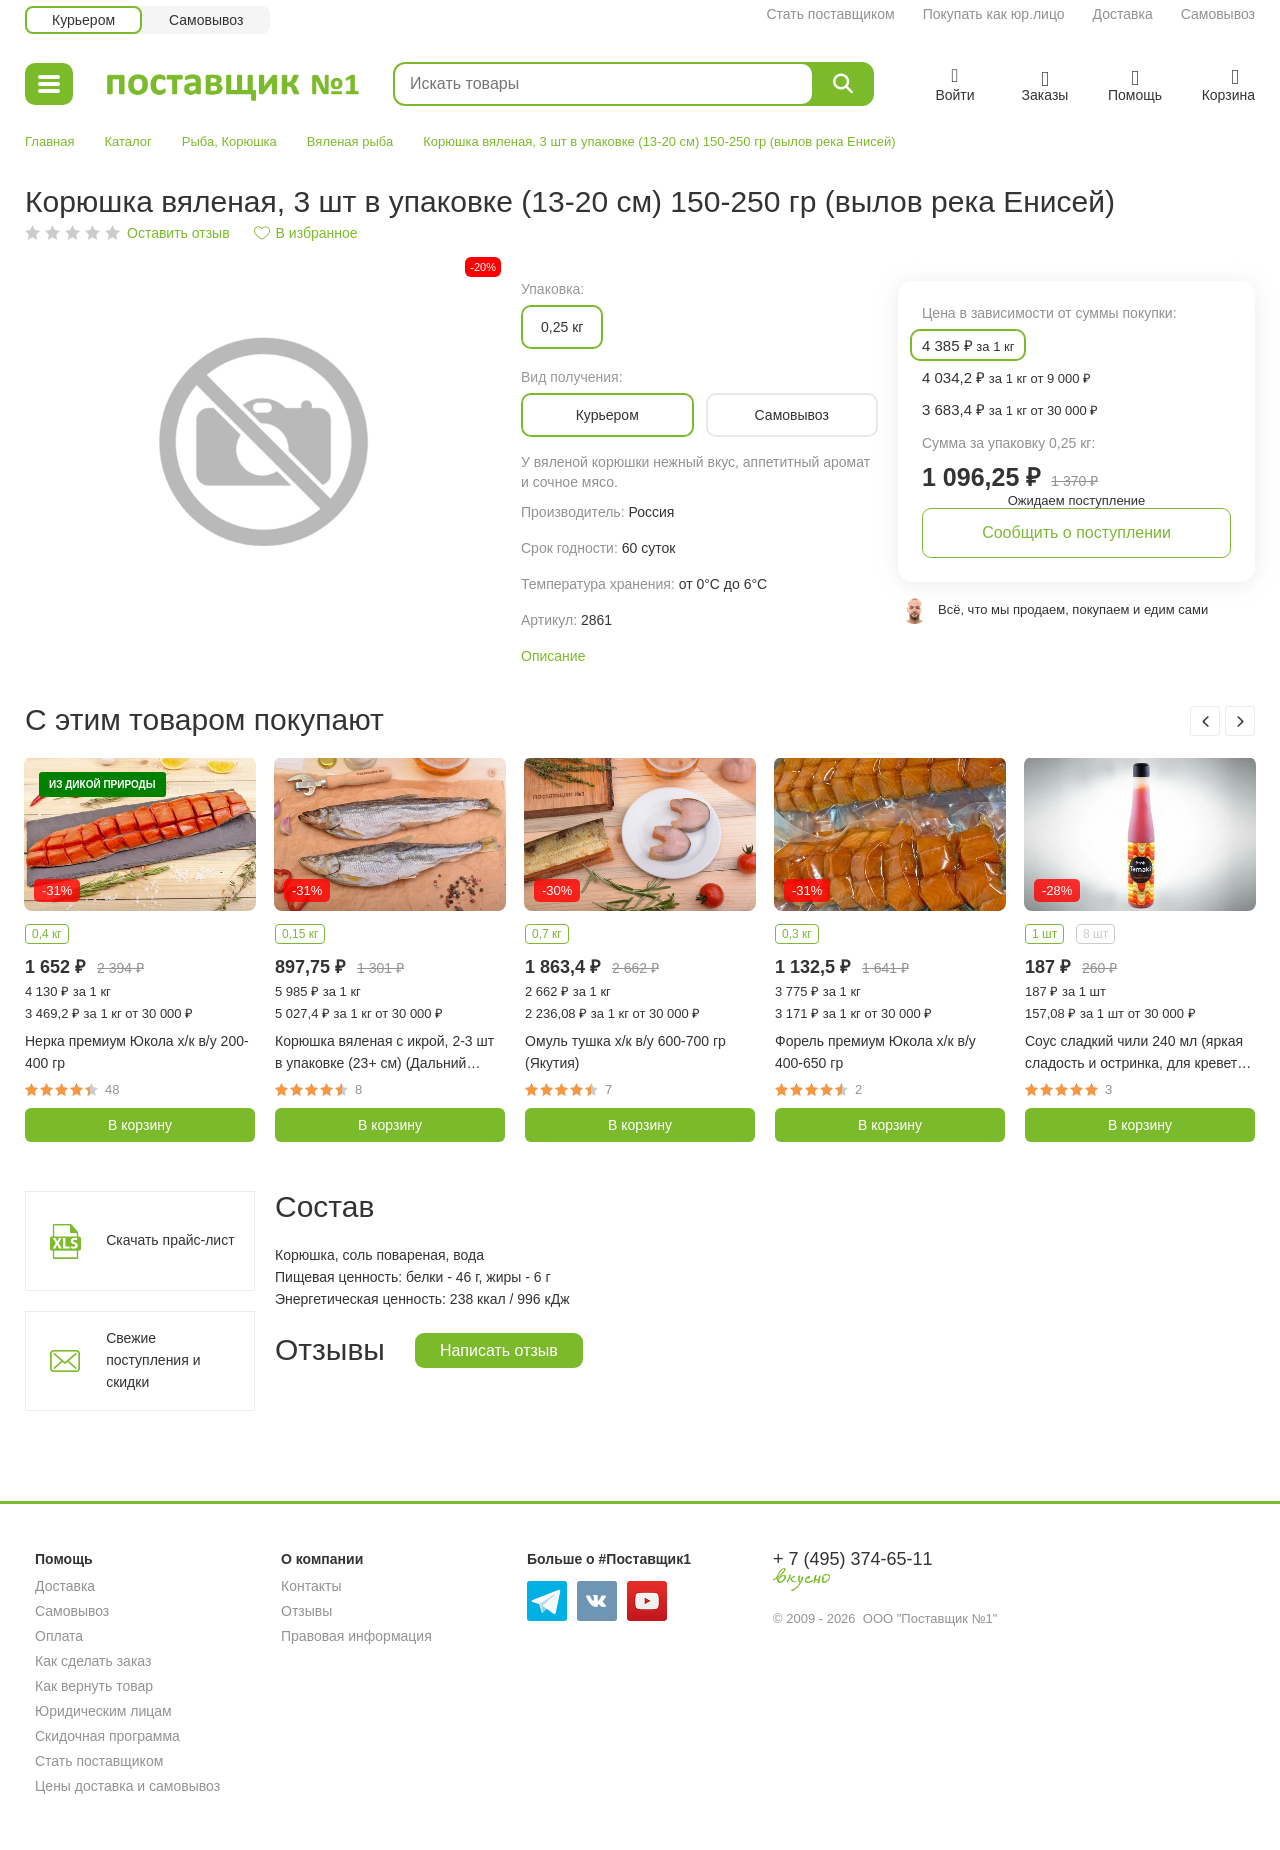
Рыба (198, 141)
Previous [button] (1205, 721)
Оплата (59, 1636)
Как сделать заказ (93, 1661)
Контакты (311, 1586)
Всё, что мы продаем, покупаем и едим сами (1073, 609)
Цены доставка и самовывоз (127, 1786)
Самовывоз (1218, 14)
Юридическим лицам (103, 1711)
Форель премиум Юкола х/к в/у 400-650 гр (875, 1052)
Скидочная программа (107, 1736)
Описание (553, 656)
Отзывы (306, 1611)
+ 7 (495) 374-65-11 (853, 1559)
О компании (322, 1559)
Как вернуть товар (94, 1686)
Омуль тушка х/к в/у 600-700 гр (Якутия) (625, 1052)
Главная (49, 141)
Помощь (64, 1559)
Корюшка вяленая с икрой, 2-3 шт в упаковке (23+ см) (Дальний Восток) (384, 1053)
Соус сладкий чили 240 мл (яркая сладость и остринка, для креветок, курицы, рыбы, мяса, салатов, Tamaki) (1140, 1053)
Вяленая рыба (350, 141)
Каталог (127, 141)
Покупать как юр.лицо (994, 14)
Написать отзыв (499, 1350)
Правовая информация (356, 1636)
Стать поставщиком (830, 14)
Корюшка (248, 141)
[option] (263, 439)
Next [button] (1240, 721)
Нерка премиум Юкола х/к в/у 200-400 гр (137, 1052)
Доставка (1123, 14)
